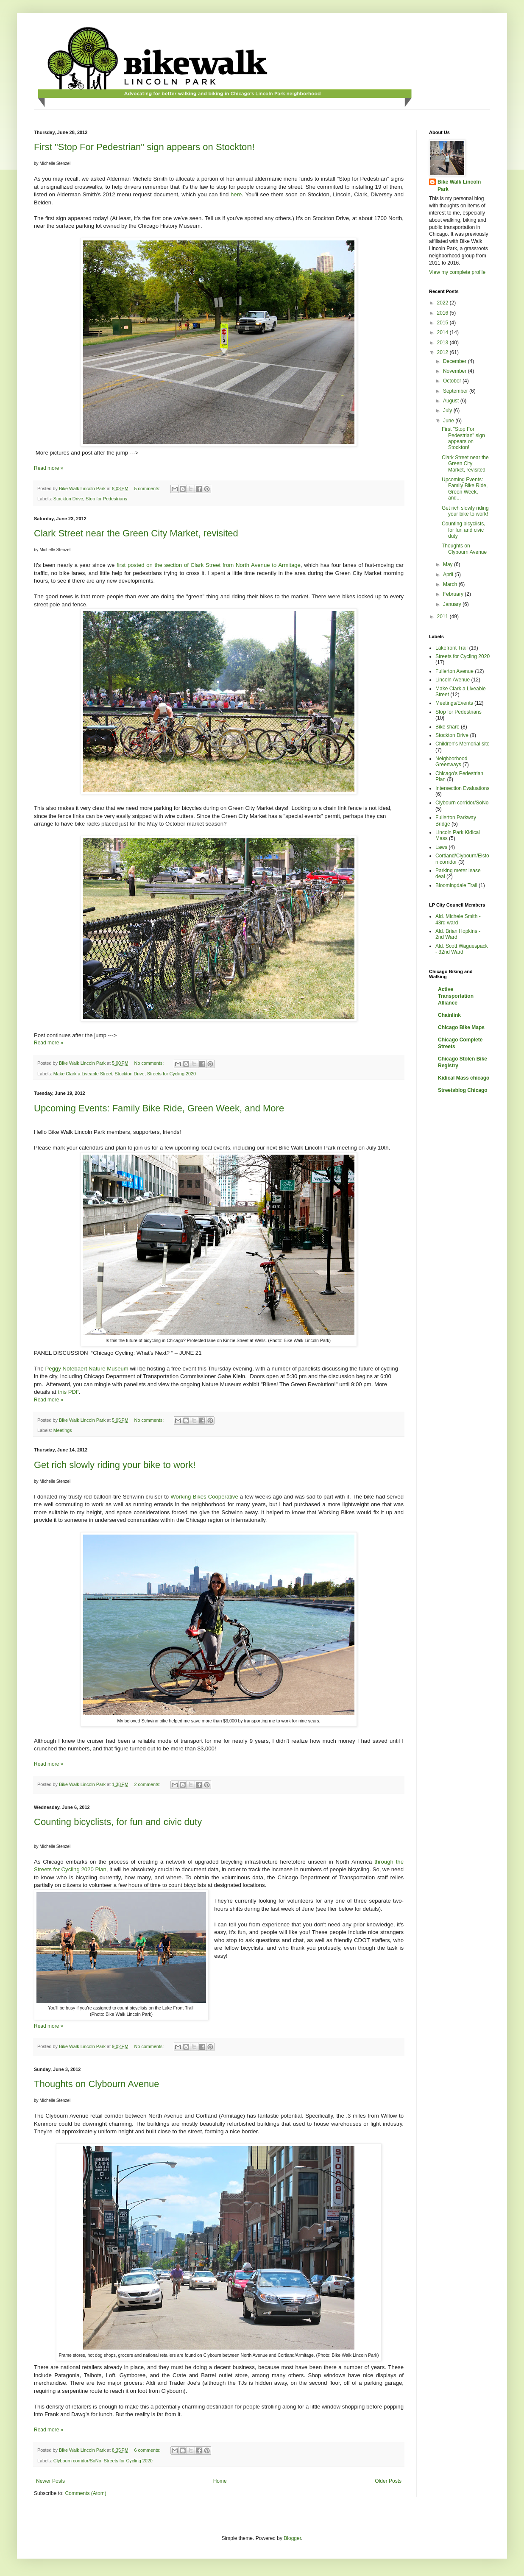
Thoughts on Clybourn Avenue (96, 2084)
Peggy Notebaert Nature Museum (86, 1368)
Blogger (292, 2538)
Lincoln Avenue (452, 680)
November (455, 371)
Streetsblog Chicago (463, 1090)
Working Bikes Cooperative (204, 1496)
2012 (443, 352)
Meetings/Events (454, 703)
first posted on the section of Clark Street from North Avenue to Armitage (209, 565)
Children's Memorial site (462, 744)
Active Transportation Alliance (456, 996)
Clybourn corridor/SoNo (77, 2460)
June (449, 421)
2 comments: (148, 1784)
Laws (441, 847)
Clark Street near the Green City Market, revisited (136, 533)
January (453, 604)
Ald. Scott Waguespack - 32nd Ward (461, 949)
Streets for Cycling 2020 (171, 1073)
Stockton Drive (68, 498)
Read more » (48, 468)
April (448, 575)
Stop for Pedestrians (106, 498)
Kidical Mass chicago (463, 1078)
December (455, 361)
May (448, 564)
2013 (443, 343)
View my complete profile (457, 272)
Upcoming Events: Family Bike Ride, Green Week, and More (159, 1108)
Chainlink (449, 1015)
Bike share (447, 727)
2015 (443, 323)
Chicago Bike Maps (461, 1027)
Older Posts (388, 2481)
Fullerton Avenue (454, 671)
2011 (443, 617)
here (236, 194)
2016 (443, 313)
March (451, 584)
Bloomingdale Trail (456, 885)
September (456, 391)
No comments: (149, 1063)
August (451, 401)
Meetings (62, 1430)
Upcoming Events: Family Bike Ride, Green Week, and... (465, 489)
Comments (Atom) (85, 2493)
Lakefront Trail (451, 648)
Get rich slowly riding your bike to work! (114, 1465)
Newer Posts (50, 2481)
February (454, 594)
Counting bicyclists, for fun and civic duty (118, 1822)
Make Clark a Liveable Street (82, 1073)
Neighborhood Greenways (451, 761)
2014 (443, 332)
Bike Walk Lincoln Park (459, 185)
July (448, 410)
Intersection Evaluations (462, 788)
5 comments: (148, 488)
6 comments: (148, 2450)
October (453, 381)
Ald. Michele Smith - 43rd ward (458, 919)
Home (220, 2481)
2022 (443, 303)
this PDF (68, 1392)
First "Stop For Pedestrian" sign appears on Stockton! (144, 147)
